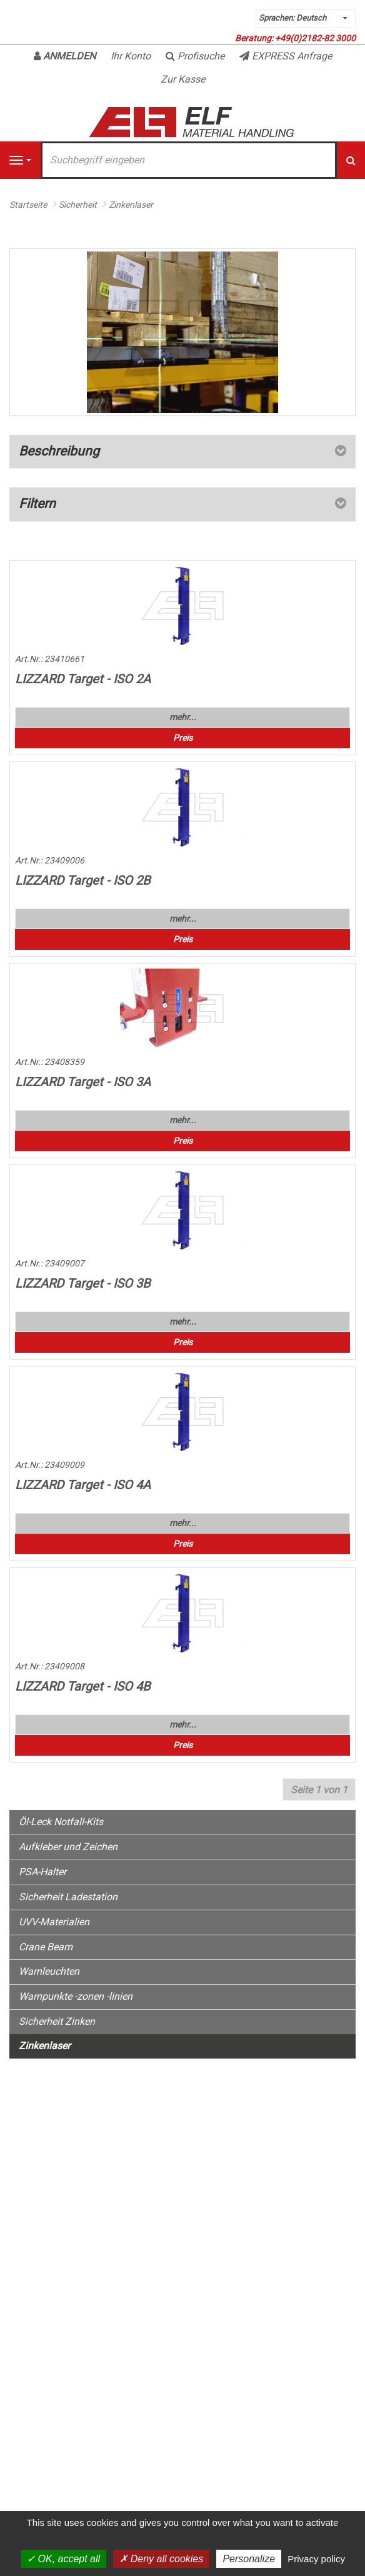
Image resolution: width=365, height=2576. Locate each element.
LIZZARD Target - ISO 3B (82, 1283)
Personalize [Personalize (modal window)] (248, 2558)
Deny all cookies (161, 2558)
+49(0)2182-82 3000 (315, 38)
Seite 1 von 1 (319, 1790)
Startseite (28, 205)
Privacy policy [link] (316, 2558)
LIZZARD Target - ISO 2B (82, 880)
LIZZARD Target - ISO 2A (83, 678)
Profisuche (195, 56)
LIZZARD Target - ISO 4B (82, 1686)
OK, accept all (63, 2558)
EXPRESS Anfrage (285, 56)
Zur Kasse (183, 79)
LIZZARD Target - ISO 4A (83, 1484)
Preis (182, 738)
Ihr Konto (131, 56)
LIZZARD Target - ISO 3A (83, 1081)
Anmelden (65, 56)
